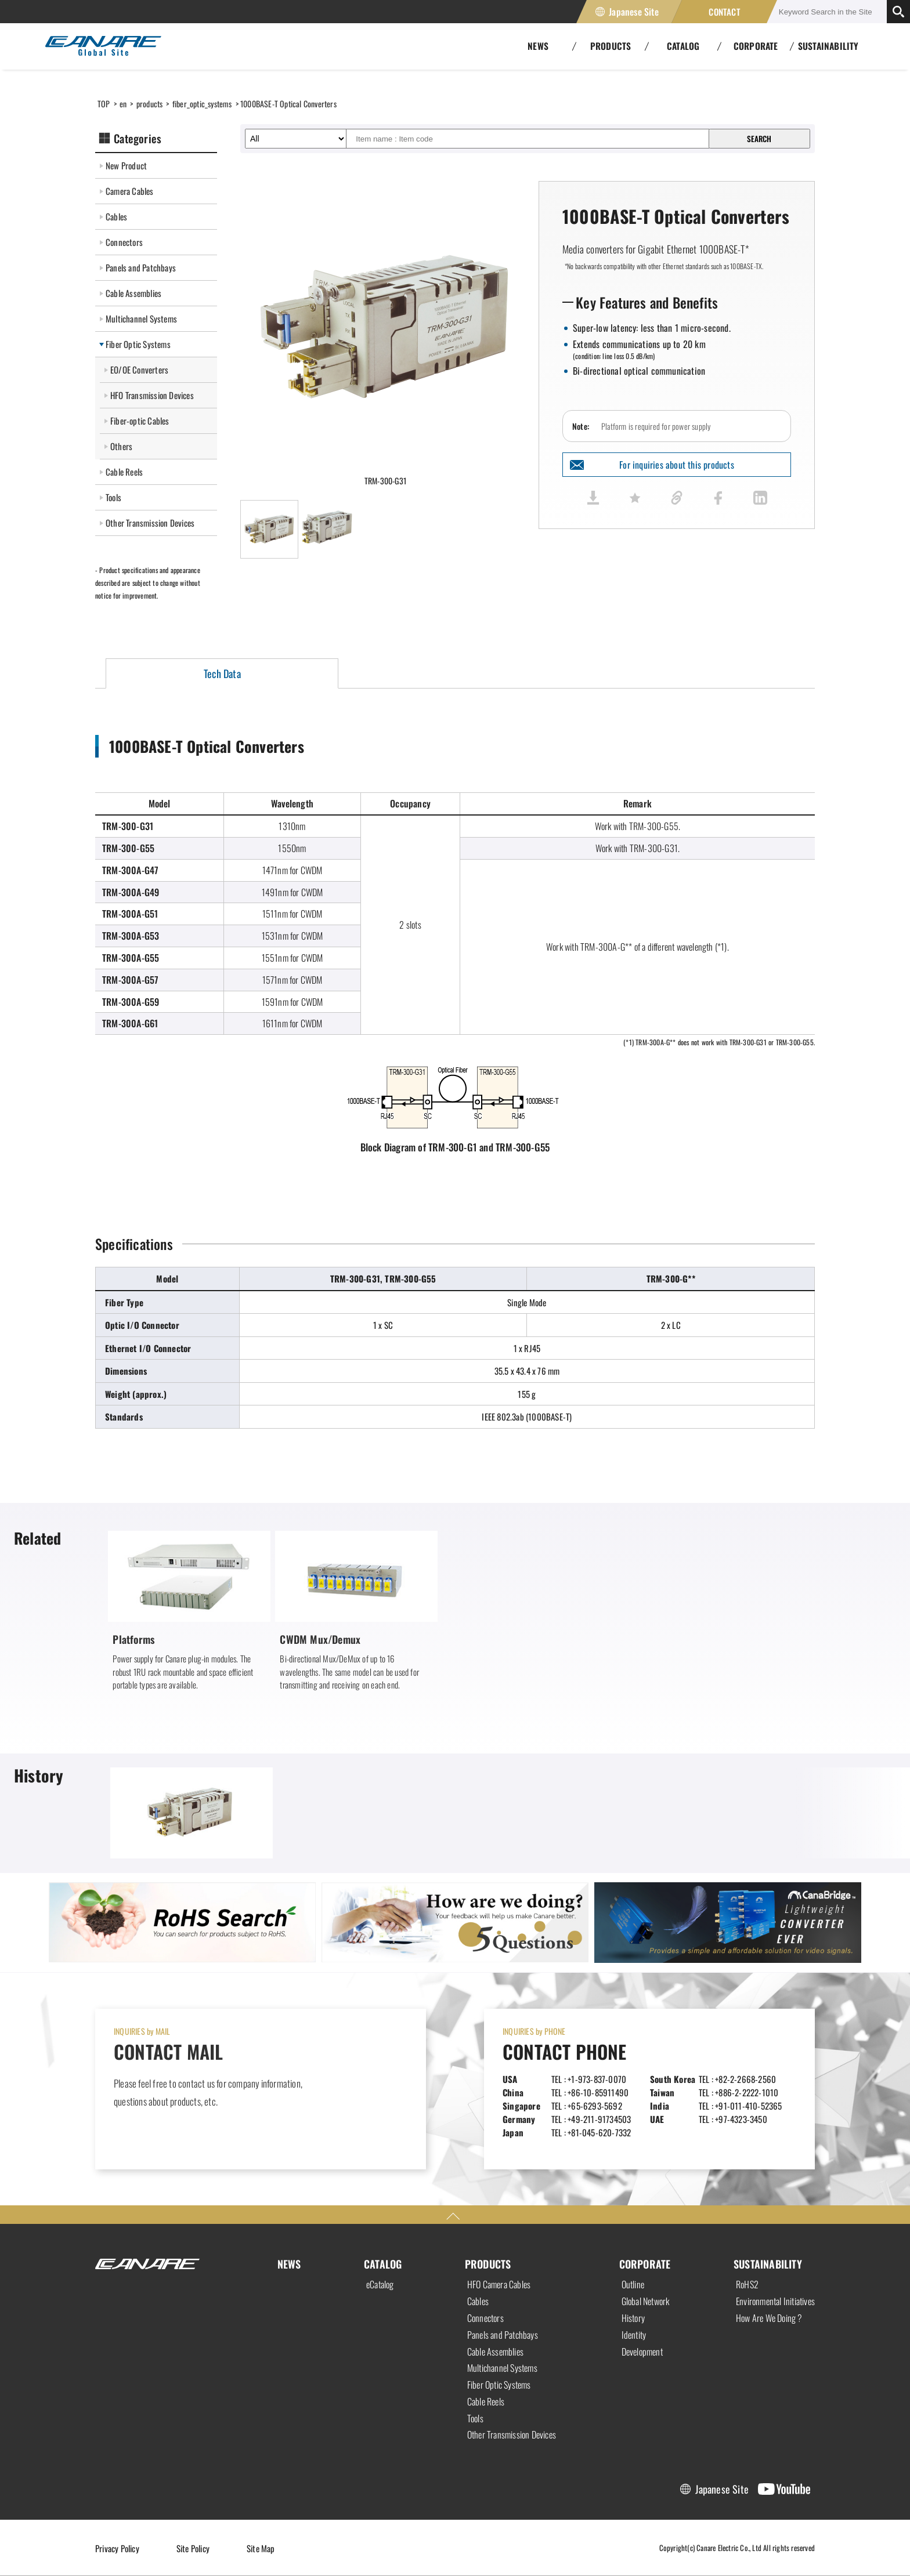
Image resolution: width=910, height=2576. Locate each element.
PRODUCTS (488, 2264)
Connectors (124, 242)
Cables (116, 216)
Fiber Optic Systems (138, 344)
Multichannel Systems (141, 318)
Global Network (646, 2301)
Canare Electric (103, 46)
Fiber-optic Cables (139, 420)
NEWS (289, 2264)
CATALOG (383, 2264)
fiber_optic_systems (202, 103)
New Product (126, 165)
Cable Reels (124, 471)
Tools (113, 497)
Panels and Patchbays (141, 267)
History (633, 2318)
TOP (104, 103)
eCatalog (380, 2284)
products (149, 103)
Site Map (261, 2548)
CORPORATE (645, 2264)
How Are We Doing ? (769, 2318)
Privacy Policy (117, 2548)
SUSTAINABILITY (828, 45)
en (123, 103)
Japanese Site (634, 12)
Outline (633, 2284)
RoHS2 (747, 2284)
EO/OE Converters (139, 369)
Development (642, 2351)
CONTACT (724, 11)
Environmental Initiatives (775, 2301)
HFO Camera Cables (498, 2284)
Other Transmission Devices (150, 522)
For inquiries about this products (676, 465)
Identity (634, 2334)
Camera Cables (130, 190)
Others (121, 446)
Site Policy (193, 2548)
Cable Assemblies (133, 293)
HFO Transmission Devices (152, 395)
